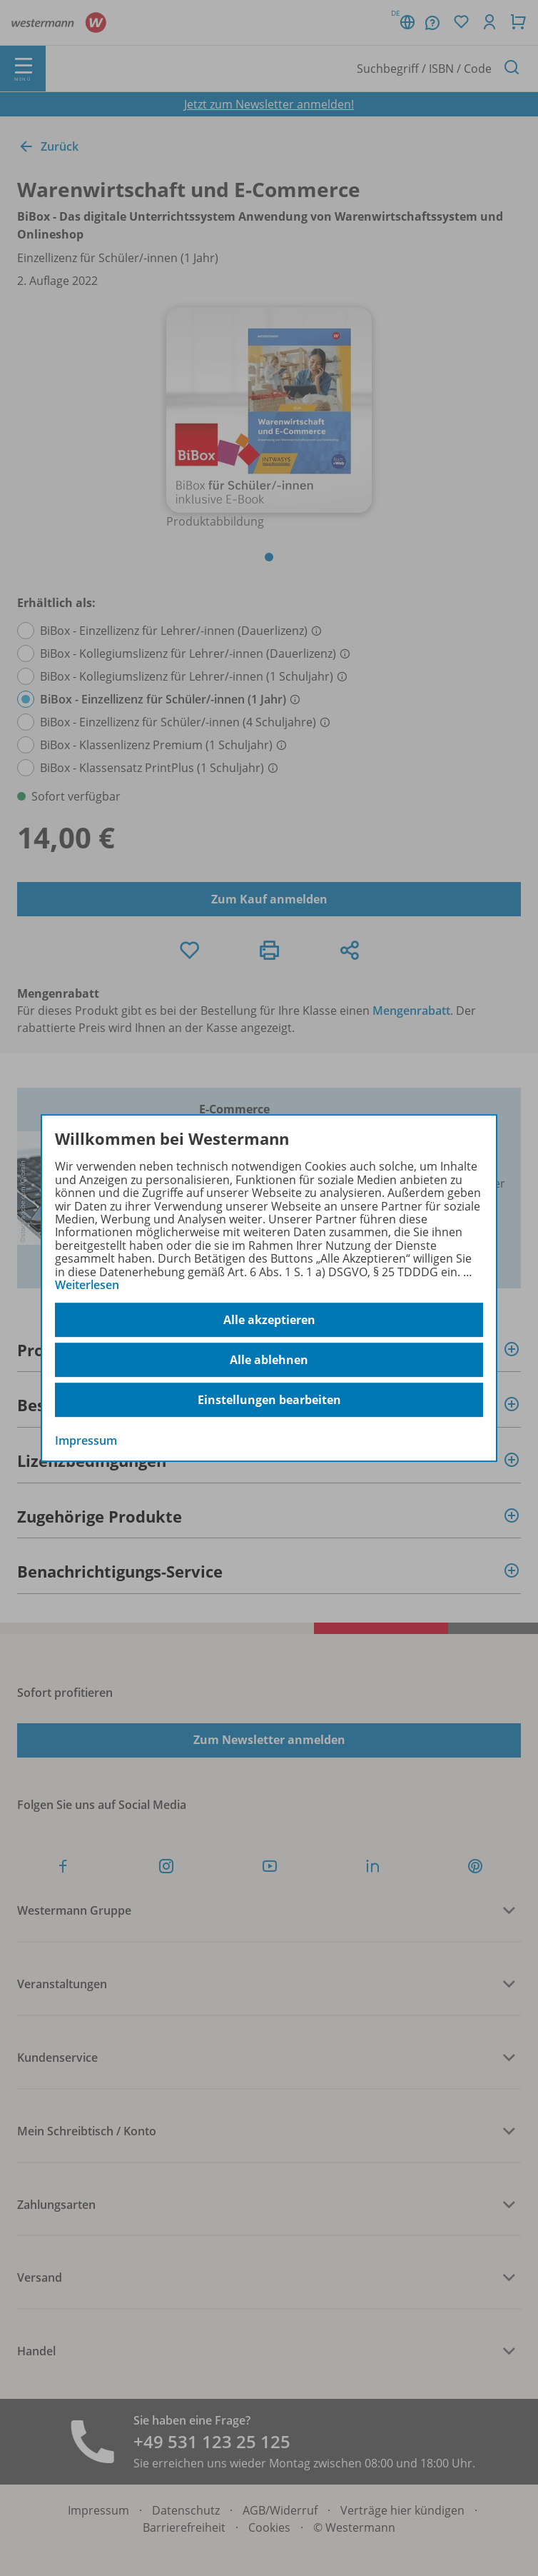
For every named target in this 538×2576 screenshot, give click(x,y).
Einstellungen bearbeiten (269, 1400)
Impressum (86, 1441)
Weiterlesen (87, 1285)
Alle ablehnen (269, 1360)
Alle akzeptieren (269, 1320)
